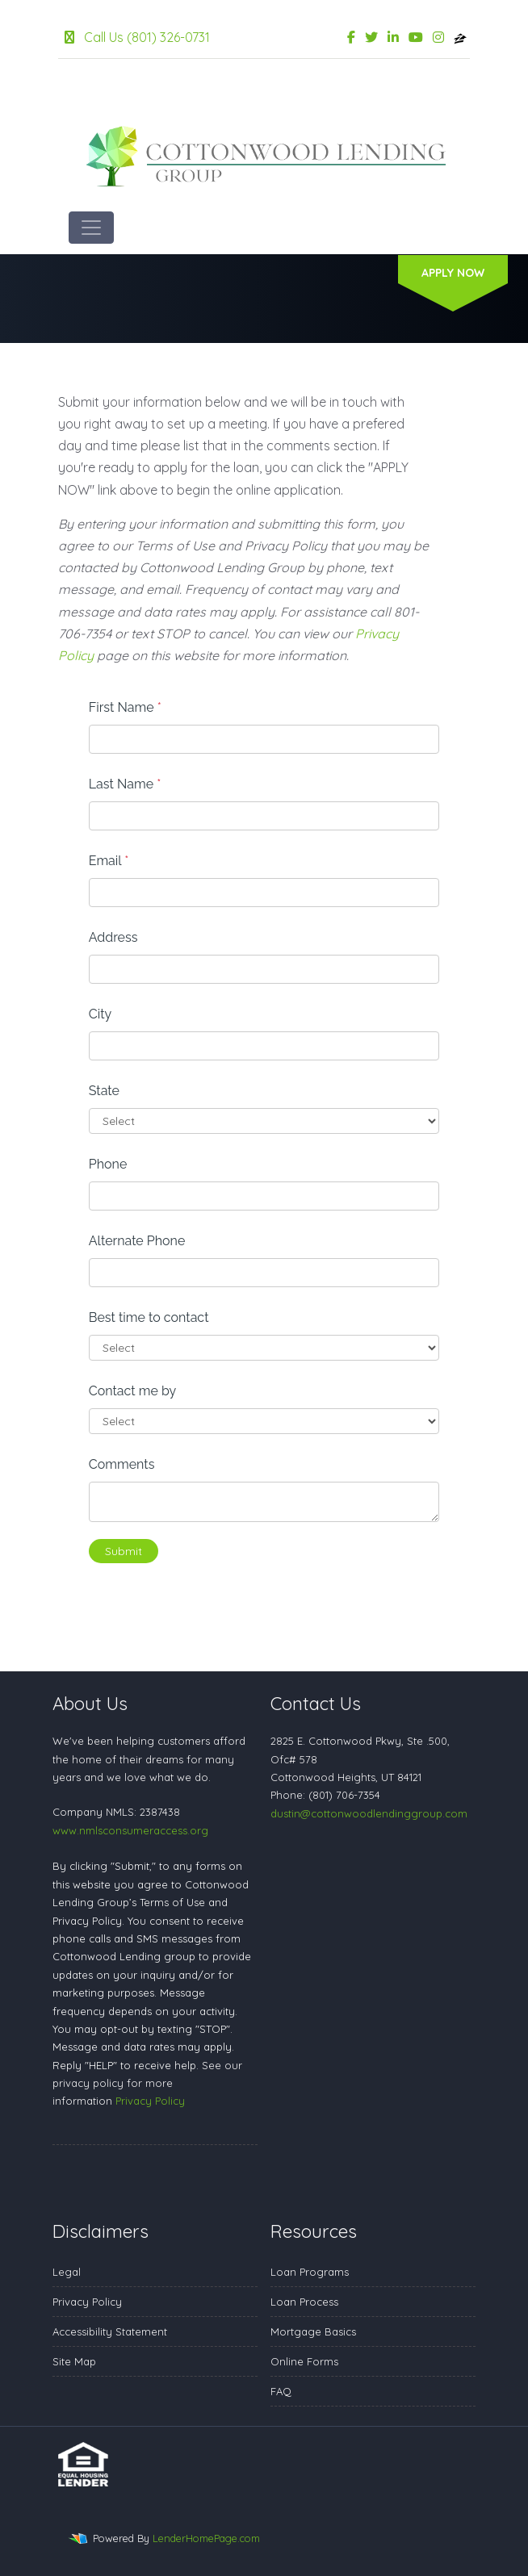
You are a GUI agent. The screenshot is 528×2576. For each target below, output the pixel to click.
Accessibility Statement (109, 2331)
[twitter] (371, 37)
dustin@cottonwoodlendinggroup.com (368, 1813)
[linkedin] (393, 37)
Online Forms (304, 2361)
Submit (123, 1551)
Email (109, 860)
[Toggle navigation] (91, 227)
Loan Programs (309, 2271)
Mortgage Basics (313, 2331)
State (104, 1090)
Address (113, 937)
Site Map (74, 2361)
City (100, 1014)
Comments (122, 1464)
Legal (66, 2271)
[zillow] (460, 37)
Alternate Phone (137, 1240)
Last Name (125, 784)
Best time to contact (149, 1317)
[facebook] (351, 37)
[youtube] (416, 37)
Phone (108, 1164)
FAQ (280, 2391)
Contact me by (132, 1391)
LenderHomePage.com (206, 2538)
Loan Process (304, 2301)
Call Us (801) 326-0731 (137, 37)
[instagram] (438, 37)
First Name (125, 707)
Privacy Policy (150, 2100)
